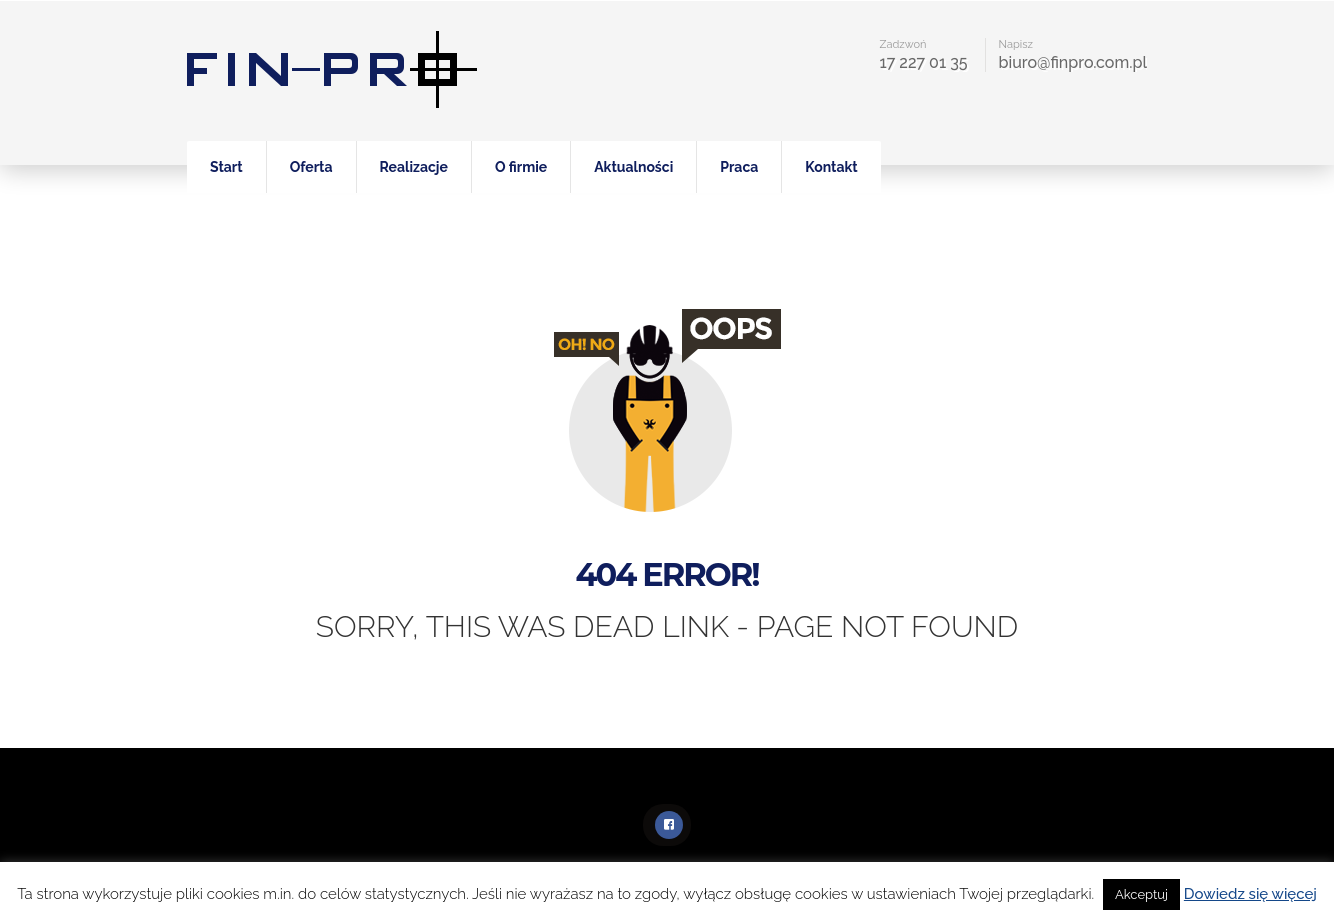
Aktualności (633, 167)
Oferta (311, 167)
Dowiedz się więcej (1250, 894)
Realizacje (414, 167)
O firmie (521, 167)
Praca (739, 167)
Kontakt (831, 167)
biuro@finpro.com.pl (1073, 62)
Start (226, 167)
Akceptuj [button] (1141, 894)
